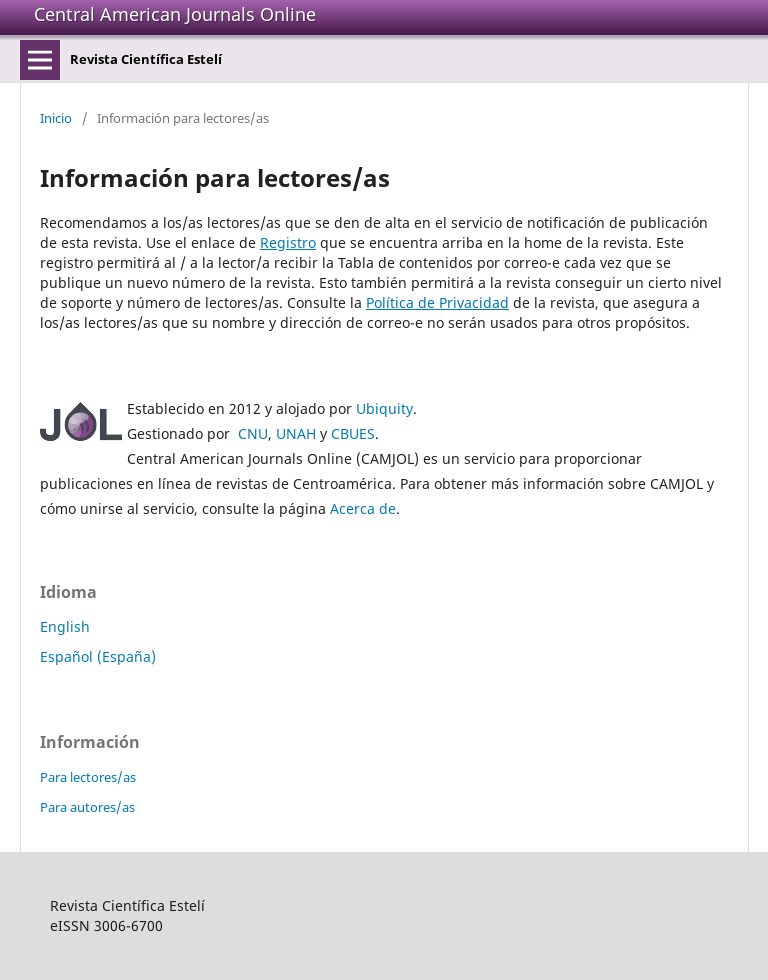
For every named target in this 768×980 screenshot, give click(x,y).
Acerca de (363, 508)
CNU (253, 433)
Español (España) (98, 656)
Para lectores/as (88, 777)
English (65, 626)
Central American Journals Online (175, 14)
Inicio (56, 118)
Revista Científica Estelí (146, 59)
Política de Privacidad (437, 302)
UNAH (296, 433)
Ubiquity (384, 408)
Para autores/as (87, 807)
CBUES (353, 433)
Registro (288, 242)
